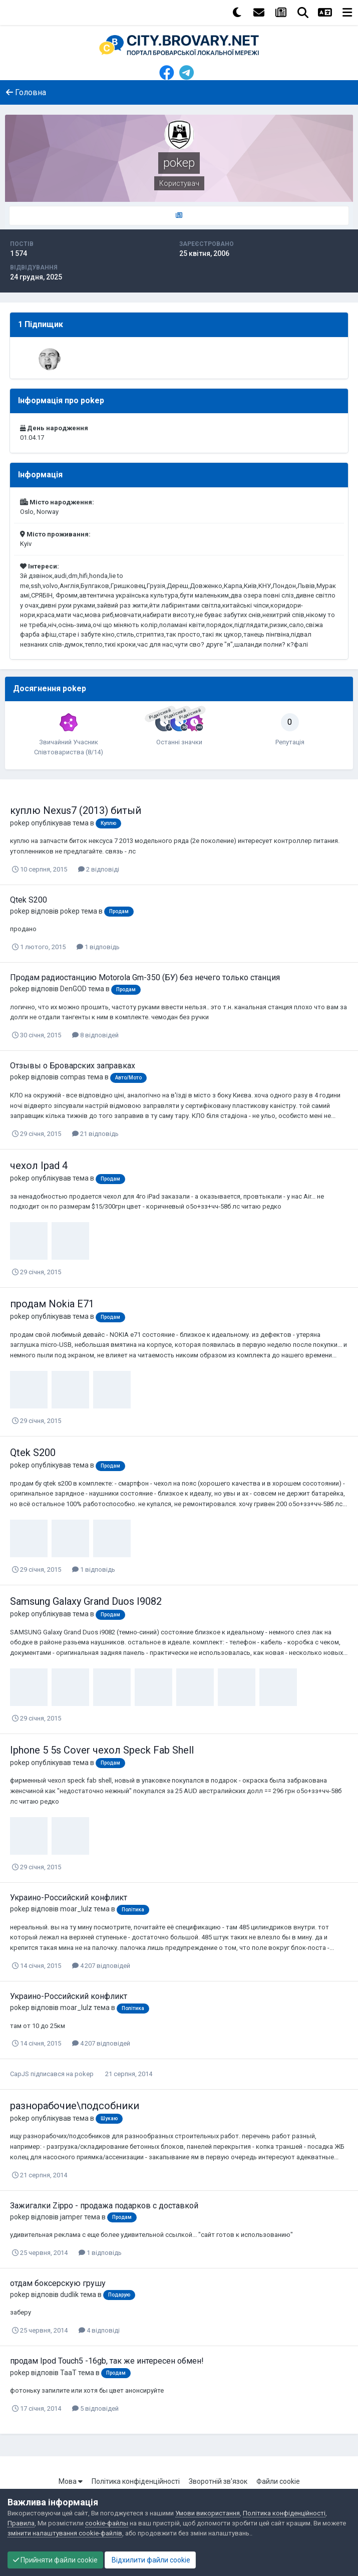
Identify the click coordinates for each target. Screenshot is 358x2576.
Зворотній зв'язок (218, 2481)
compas (73, 1077)
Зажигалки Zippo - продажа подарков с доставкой (104, 2205)
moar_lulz (76, 1909)
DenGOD (73, 989)
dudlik (69, 2295)
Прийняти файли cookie (55, 2560)
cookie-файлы (106, 2523)
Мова (71, 2481)
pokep (20, 823)
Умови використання (207, 2513)
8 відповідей (95, 1035)
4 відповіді (99, 2330)
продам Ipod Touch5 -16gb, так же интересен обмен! (107, 2361)
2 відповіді (98, 869)
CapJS (19, 2074)
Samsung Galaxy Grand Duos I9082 (86, 1601)
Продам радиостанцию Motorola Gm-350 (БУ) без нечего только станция (145, 977)
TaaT (68, 2373)
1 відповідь (98, 947)
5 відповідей (95, 2408)
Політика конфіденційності (136, 2481)
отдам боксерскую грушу (58, 2283)
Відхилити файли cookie (150, 2560)
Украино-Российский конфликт (68, 1897)
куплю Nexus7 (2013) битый (75, 810)
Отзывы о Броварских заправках (72, 1065)
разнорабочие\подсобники (74, 2106)
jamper (71, 2217)
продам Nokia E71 (52, 1304)
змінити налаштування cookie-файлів (65, 2533)
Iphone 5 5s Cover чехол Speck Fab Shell (102, 1750)
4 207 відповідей (101, 1965)
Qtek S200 (28, 900)
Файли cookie (278, 2481)
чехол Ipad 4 (39, 1166)
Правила (21, 2523)
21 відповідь (95, 1133)
